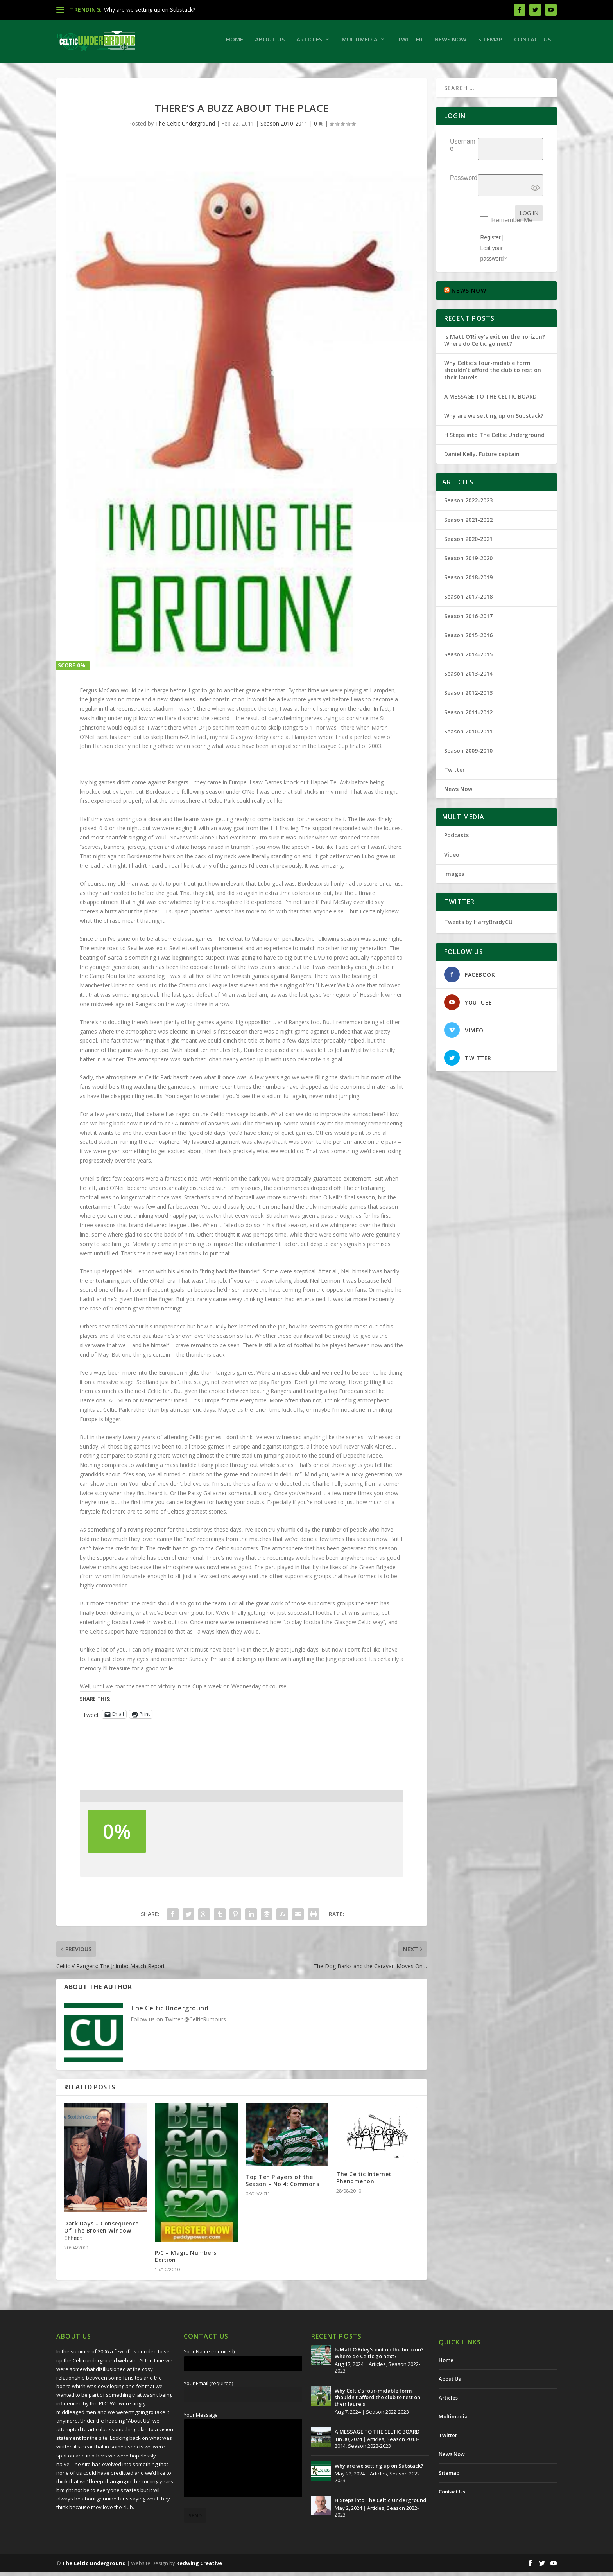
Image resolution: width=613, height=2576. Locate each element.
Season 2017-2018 (468, 600)
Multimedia (360, 43)
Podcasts (456, 839)
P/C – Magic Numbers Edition (186, 2260)
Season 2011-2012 (468, 715)
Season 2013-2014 (468, 677)
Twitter (410, 43)
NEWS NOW (469, 294)
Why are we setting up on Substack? (149, 9)
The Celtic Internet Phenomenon (364, 2181)
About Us (270, 43)
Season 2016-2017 (468, 620)
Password (463, 181)
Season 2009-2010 (468, 754)
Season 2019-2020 (468, 562)
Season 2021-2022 (468, 523)
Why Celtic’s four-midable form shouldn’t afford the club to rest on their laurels (492, 374)
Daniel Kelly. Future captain (482, 458)
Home (234, 43)
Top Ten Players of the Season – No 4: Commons (282, 2184)
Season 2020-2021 (468, 542)
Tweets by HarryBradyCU (478, 925)
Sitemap (490, 43)
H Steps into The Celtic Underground (494, 438)
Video (451, 858)
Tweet (91, 1718)
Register (490, 241)
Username (462, 149)
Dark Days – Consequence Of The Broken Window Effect (101, 2234)
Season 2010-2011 (284, 127)
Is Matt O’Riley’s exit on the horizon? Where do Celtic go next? (494, 344)
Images (454, 877)
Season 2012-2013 (468, 696)
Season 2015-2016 (468, 639)
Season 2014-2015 (468, 658)
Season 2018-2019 (468, 581)
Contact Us (532, 43)
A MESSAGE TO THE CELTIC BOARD (490, 400)
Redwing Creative (199, 2567)
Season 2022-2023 (468, 504)
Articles (309, 43)
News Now (450, 43)
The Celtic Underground (185, 127)
